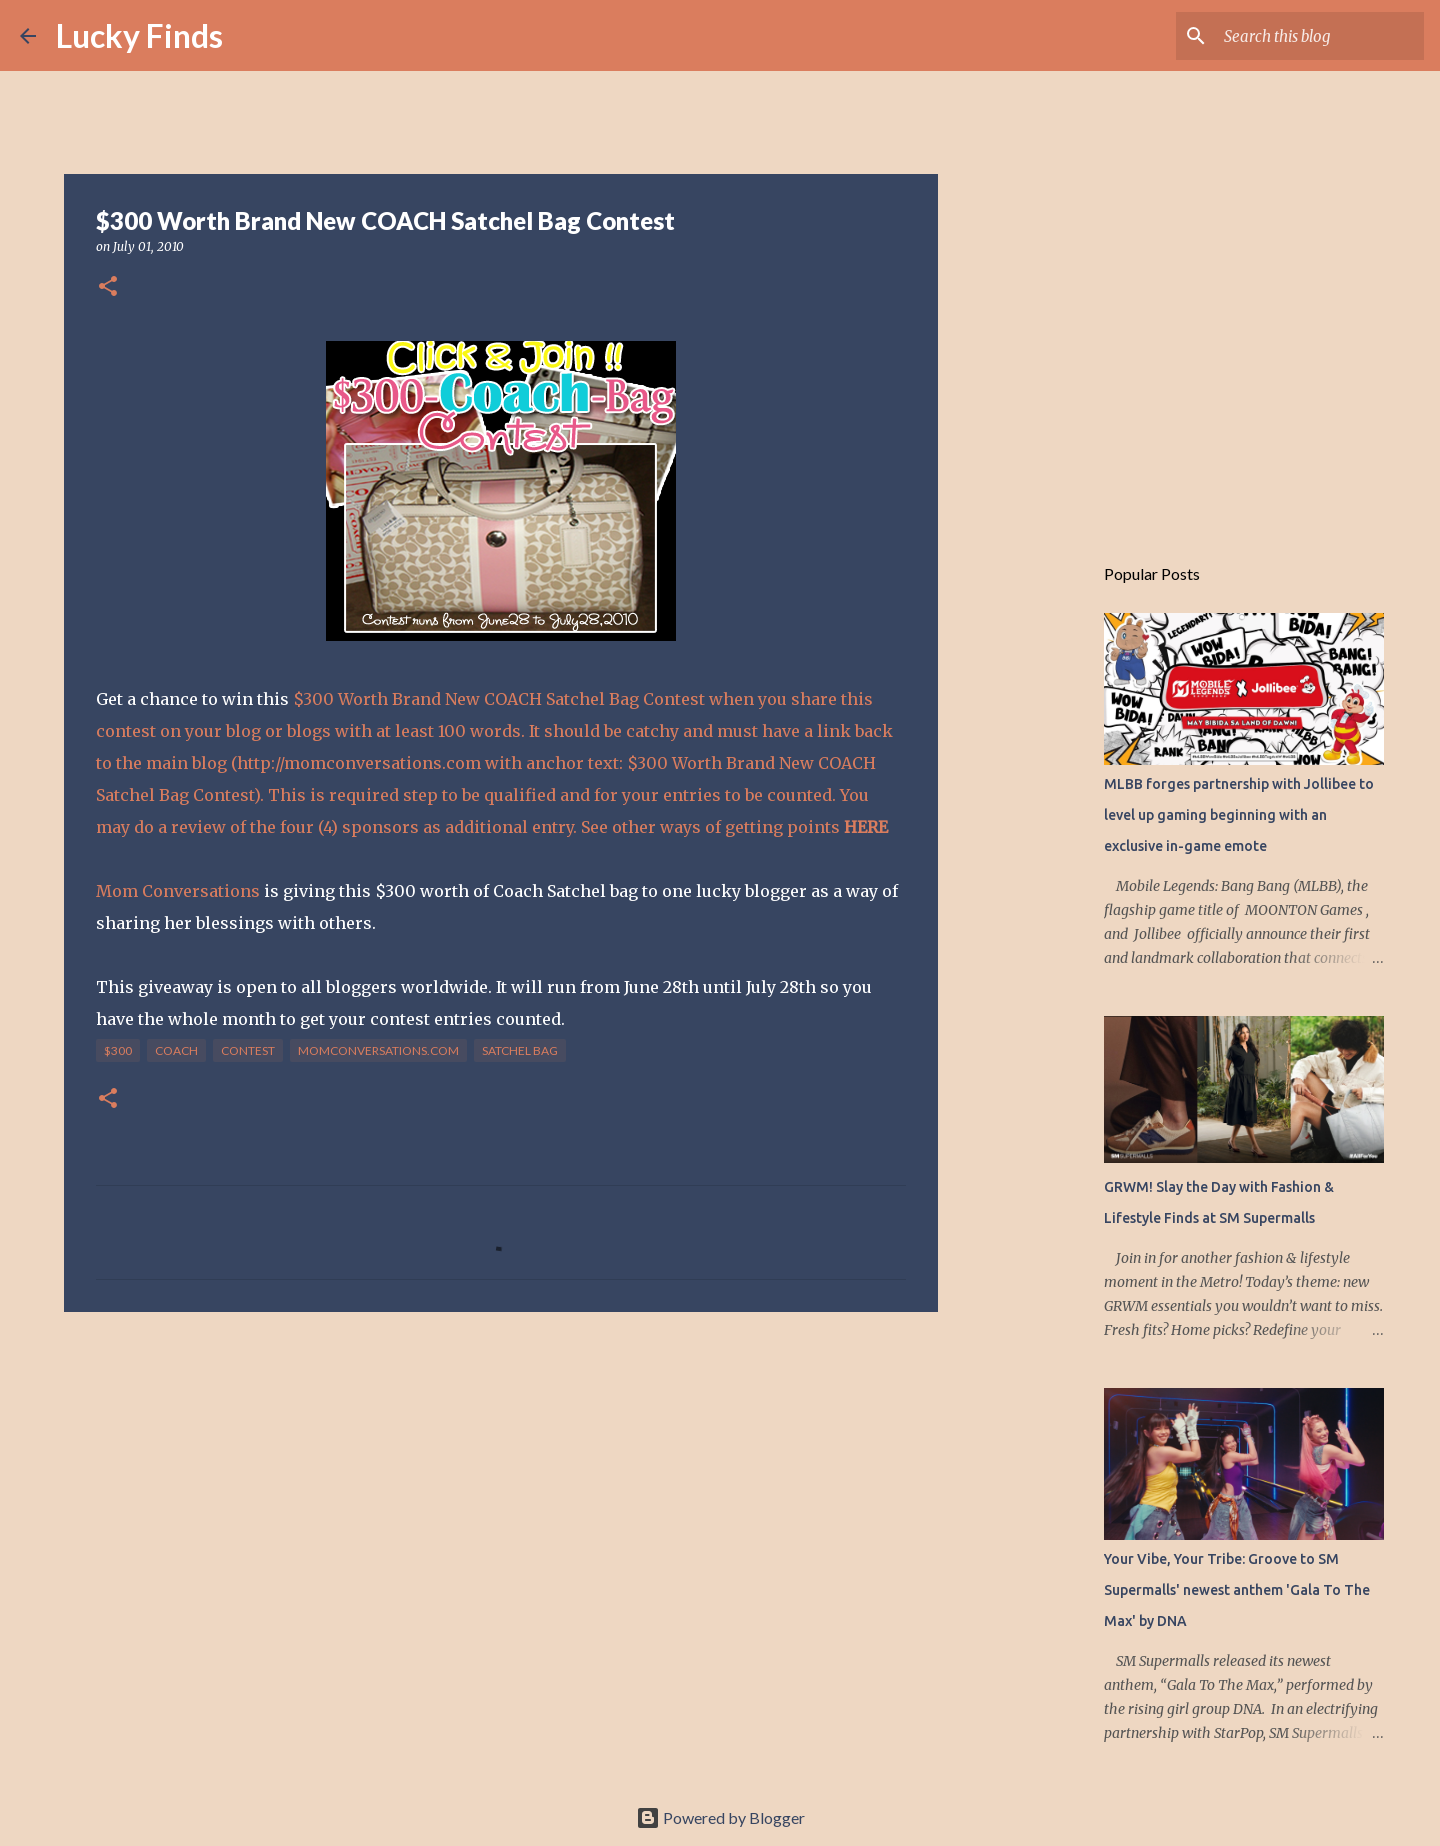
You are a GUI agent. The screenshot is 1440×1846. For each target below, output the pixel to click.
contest (248, 1050)
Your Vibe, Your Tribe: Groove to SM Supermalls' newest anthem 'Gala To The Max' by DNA (1237, 1590)
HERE (866, 827)
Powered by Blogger (720, 1817)
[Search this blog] (1319, 36)
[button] (108, 287)
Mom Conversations (180, 891)
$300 (118, 1050)
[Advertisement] (501, 1482)
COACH (176, 1050)
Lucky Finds (139, 35)
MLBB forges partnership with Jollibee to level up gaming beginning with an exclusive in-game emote (1239, 815)
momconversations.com (378, 1050)
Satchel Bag (520, 1050)
